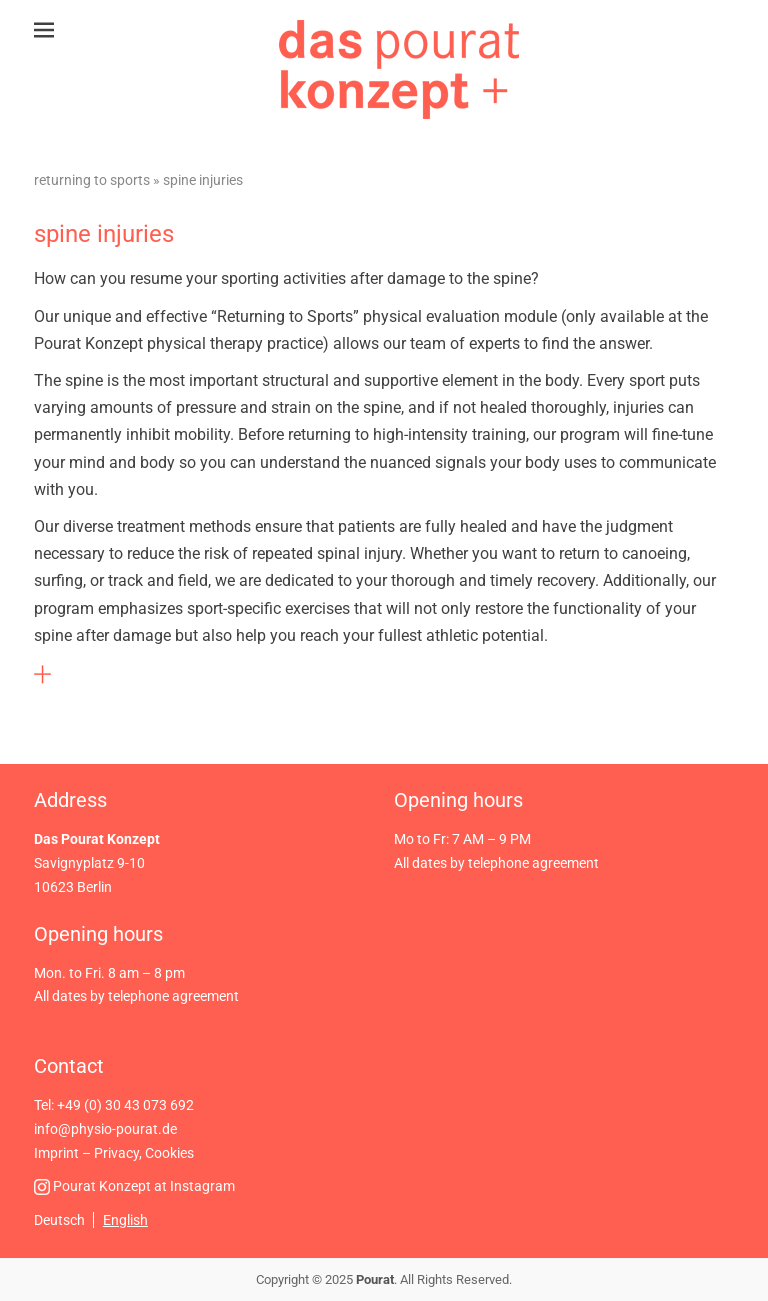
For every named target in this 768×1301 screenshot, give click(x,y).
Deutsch (59, 1220)
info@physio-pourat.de (105, 1129)
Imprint (56, 1153)
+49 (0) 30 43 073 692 (125, 1105)
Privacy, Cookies (144, 1153)
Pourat (375, 1279)
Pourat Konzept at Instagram (134, 1186)
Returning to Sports (92, 180)
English (125, 1220)
